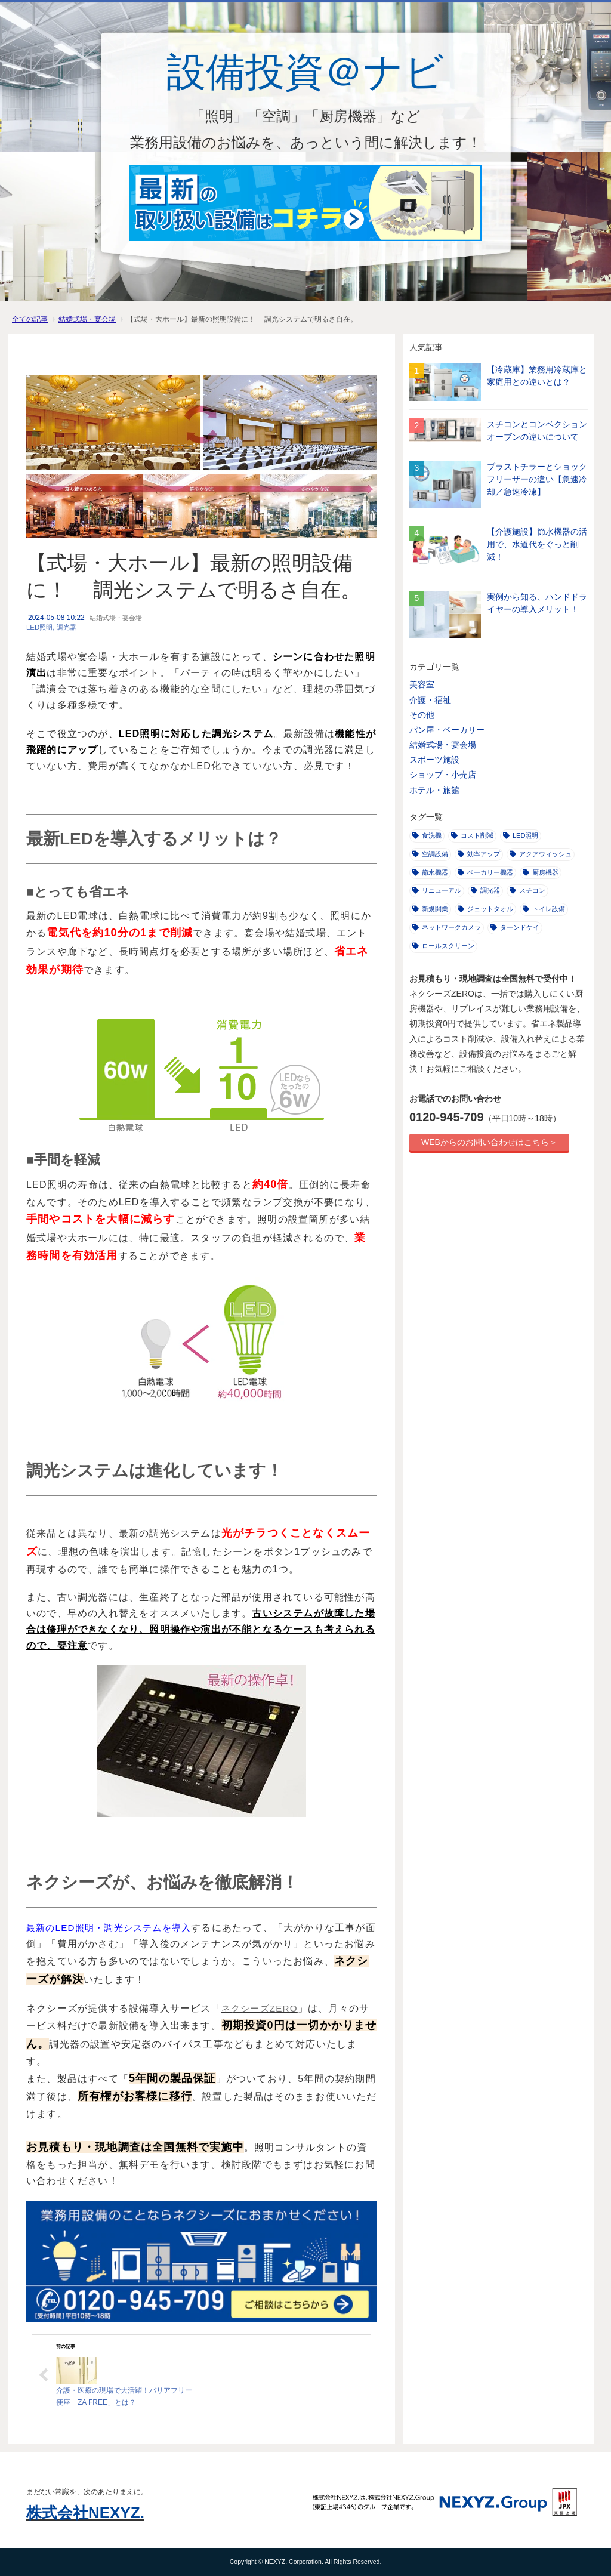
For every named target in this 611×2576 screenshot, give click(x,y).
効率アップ (479, 853)
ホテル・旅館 (434, 790)
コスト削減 (472, 835)
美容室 (421, 684)
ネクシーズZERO (259, 2008)
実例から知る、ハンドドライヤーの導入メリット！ (537, 603)
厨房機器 (540, 872)
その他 (421, 715)
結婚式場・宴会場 (87, 319)
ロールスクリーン (443, 945)
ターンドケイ (514, 927)
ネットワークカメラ (446, 927)
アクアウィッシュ (541, 853)
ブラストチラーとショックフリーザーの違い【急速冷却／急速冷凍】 (537, 479)
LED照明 (39, 627)
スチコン (527, 890)
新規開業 (430, 908)
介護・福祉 (430, 700)
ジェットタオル (485, 908)
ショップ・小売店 (442, 774)
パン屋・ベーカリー (447, 730)
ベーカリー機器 (485, 872)
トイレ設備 (544, 908)
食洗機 (427, 835)
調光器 (66, 627)
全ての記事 (30, 319)
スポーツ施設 (434, 759)
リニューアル (436, 890)
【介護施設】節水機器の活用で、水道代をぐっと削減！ (537, 544)
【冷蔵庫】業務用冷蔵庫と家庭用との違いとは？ (537, 376)
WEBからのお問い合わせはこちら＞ (489, 1142)
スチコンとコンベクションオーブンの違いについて (537, 430)
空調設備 (430, 853)
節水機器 (430, 872)
